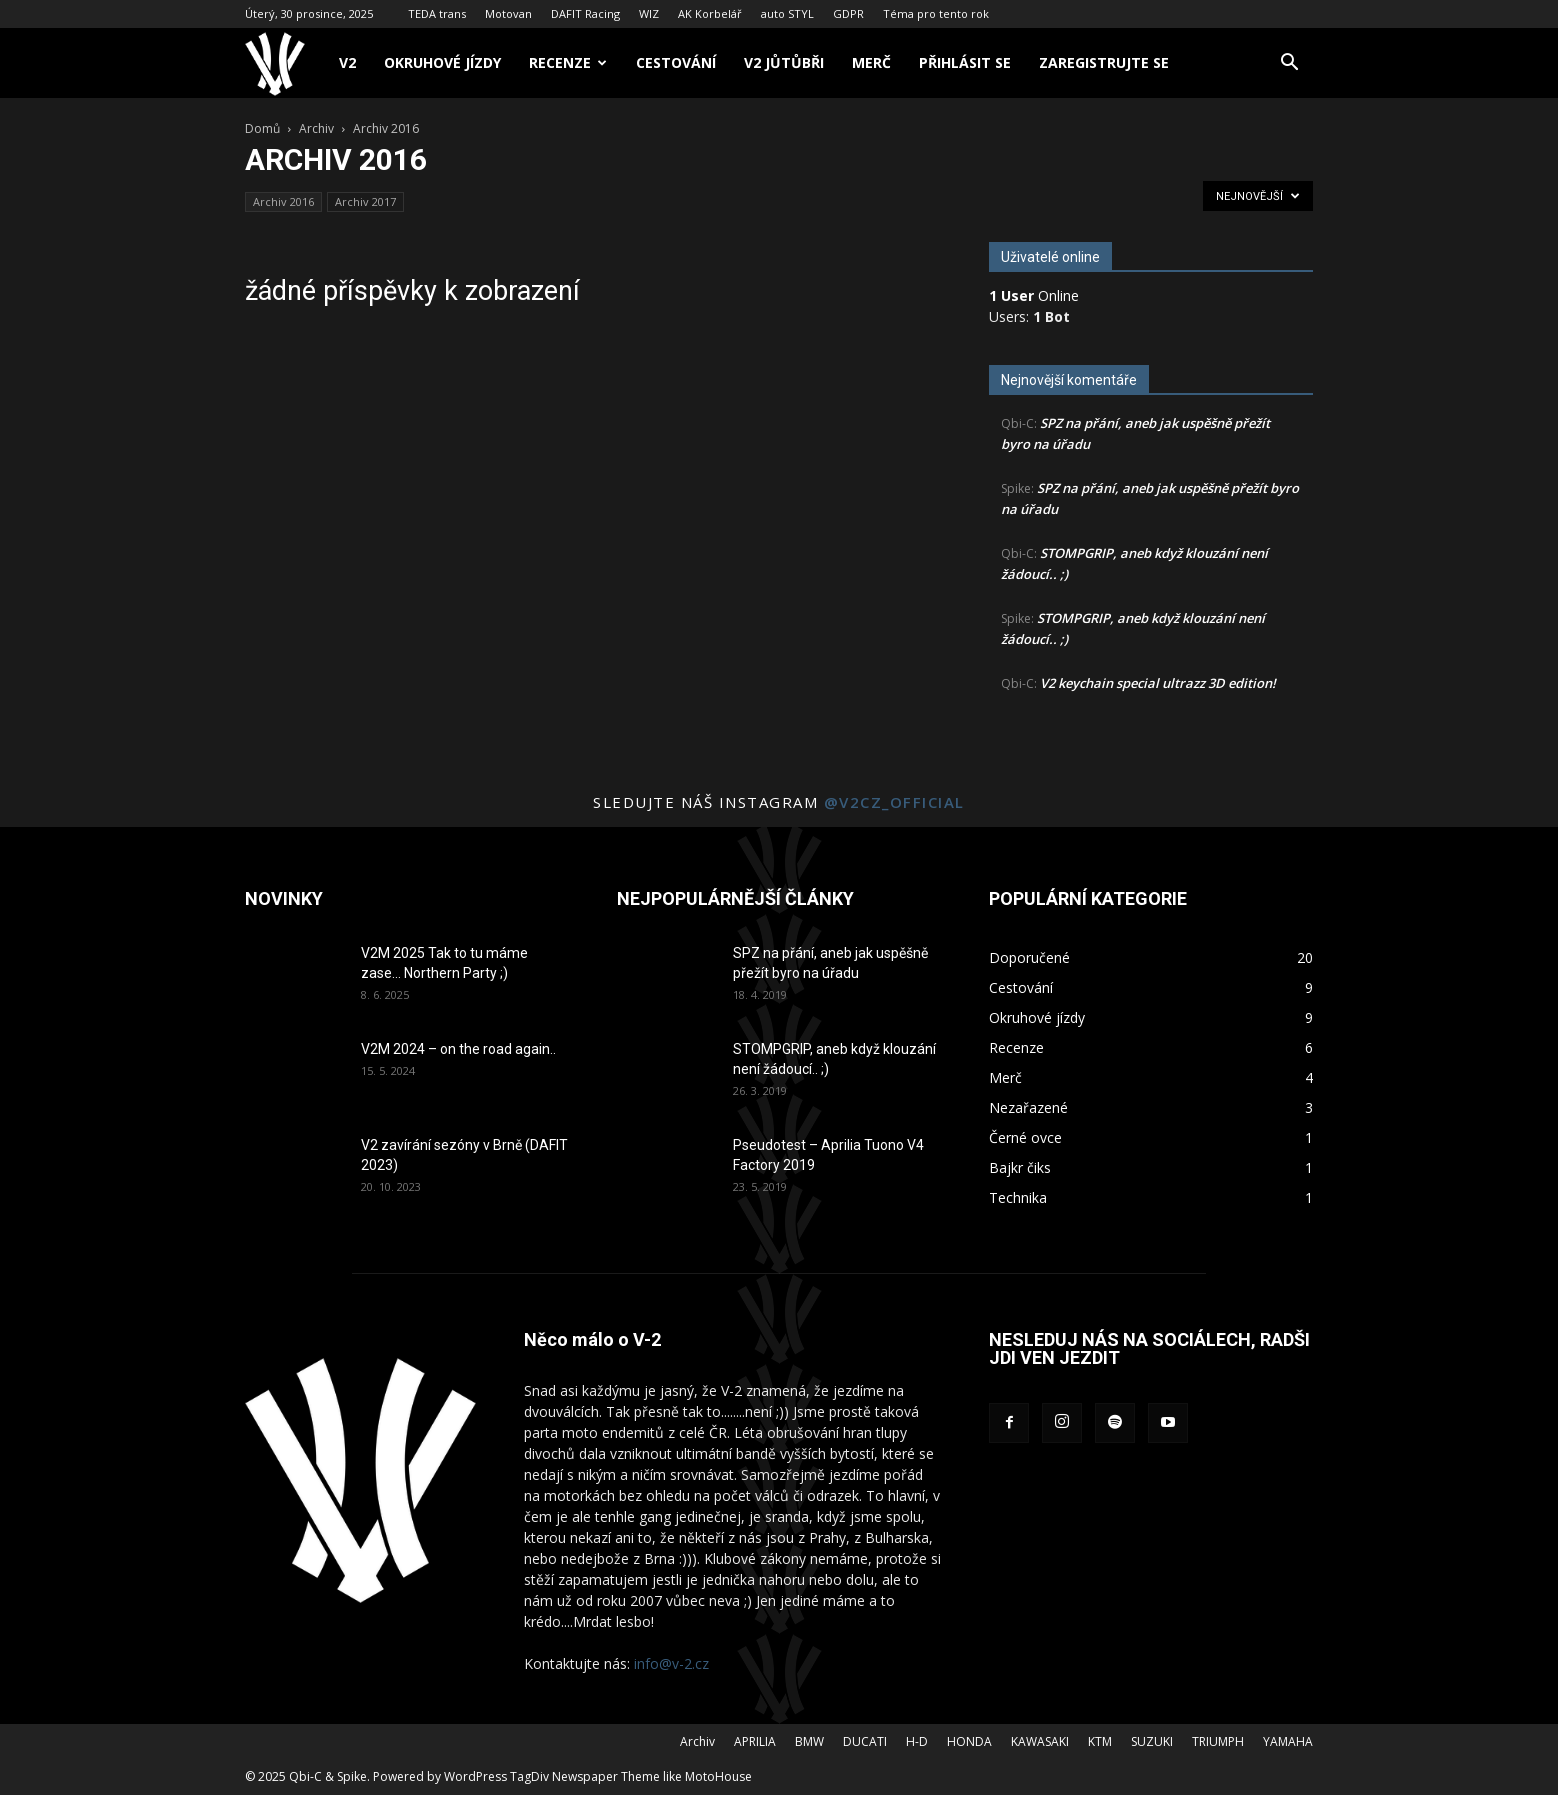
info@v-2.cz (671, 1663)
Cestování (676, 62)
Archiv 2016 (283, 201)
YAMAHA (1288, 1741)
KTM (1100, 1741)
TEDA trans (437, 13)
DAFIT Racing (585, 13)
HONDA (969, 1741)
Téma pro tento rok (936, 13)
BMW (809, 1741)
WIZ (649, 13)
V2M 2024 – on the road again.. (458, 1049)
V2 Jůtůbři (784, 62)
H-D (917, 1741)
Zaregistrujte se (1104, 62)
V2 (347, 62)
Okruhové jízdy (442, 62)
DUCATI (865, 1741)
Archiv (316, 128)
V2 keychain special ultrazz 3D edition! (1158, 683)
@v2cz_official (894, 802)
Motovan (508, 13)
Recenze (568, 62)
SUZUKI (1152, 1741)
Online (1034, 295)
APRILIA (755, 1741)
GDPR (848, 13)
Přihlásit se (965, 62)
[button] (1289, 64)
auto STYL (787, 13)
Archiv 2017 (365, 201)
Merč (871, 62)
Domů (262, 128)
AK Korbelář (710, 13)
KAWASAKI (1040, 1741)
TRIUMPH (1218, 1741)
